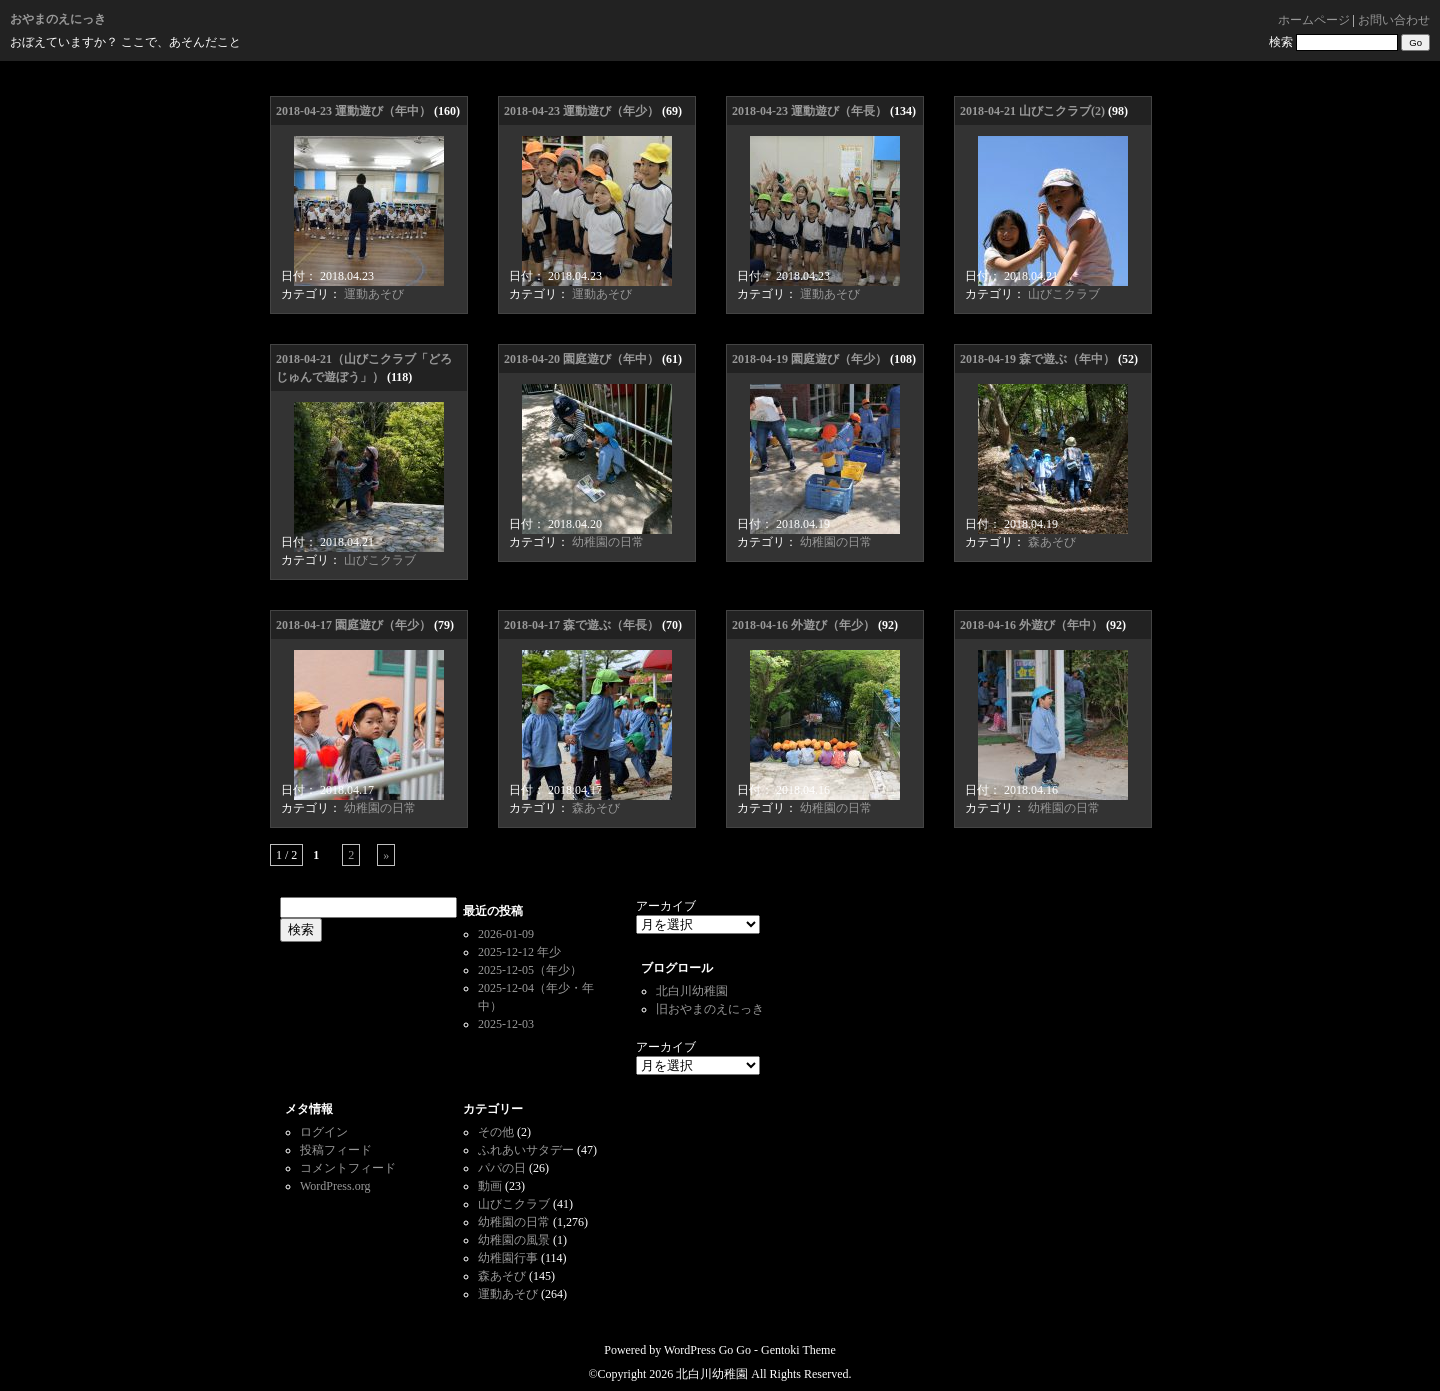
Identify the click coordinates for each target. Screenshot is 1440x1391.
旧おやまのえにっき (710, 1009)
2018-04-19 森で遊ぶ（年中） (1037, 359)
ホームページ (1314, 20)
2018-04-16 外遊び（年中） (1031, 625)
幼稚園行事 (508, 1258)
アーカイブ (666, 906)
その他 (496, 1132)
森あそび (1052, 542)
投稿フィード (336, 1150)
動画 (490, 1186)
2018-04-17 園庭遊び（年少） (353, 625)
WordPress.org (335, 1186)
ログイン (324, 1132)
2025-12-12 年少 (519, 952)
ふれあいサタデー (526, 1150)
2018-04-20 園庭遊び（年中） (581, 359)
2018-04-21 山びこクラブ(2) (1032, 111)
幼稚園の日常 (608, 542)
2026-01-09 (506, 934)
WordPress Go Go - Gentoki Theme (750, 1350)
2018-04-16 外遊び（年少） (803, 625)
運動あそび (374, 294)
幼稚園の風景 (514, 1240)
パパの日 (502, 1168)
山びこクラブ (1064, 294)
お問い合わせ (1394, 20)
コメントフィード (348, 1168)
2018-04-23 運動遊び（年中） (353, 111)
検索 (1281, 42)
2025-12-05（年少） (530, 970)
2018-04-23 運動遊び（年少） (581, 111)
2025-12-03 (506, 1024)
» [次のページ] (386, 855)
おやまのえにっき (58, 19)
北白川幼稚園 (692, 991)
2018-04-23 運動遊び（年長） (809, 111)
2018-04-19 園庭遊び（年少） (809, 359)
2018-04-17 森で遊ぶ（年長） (581, 625)
